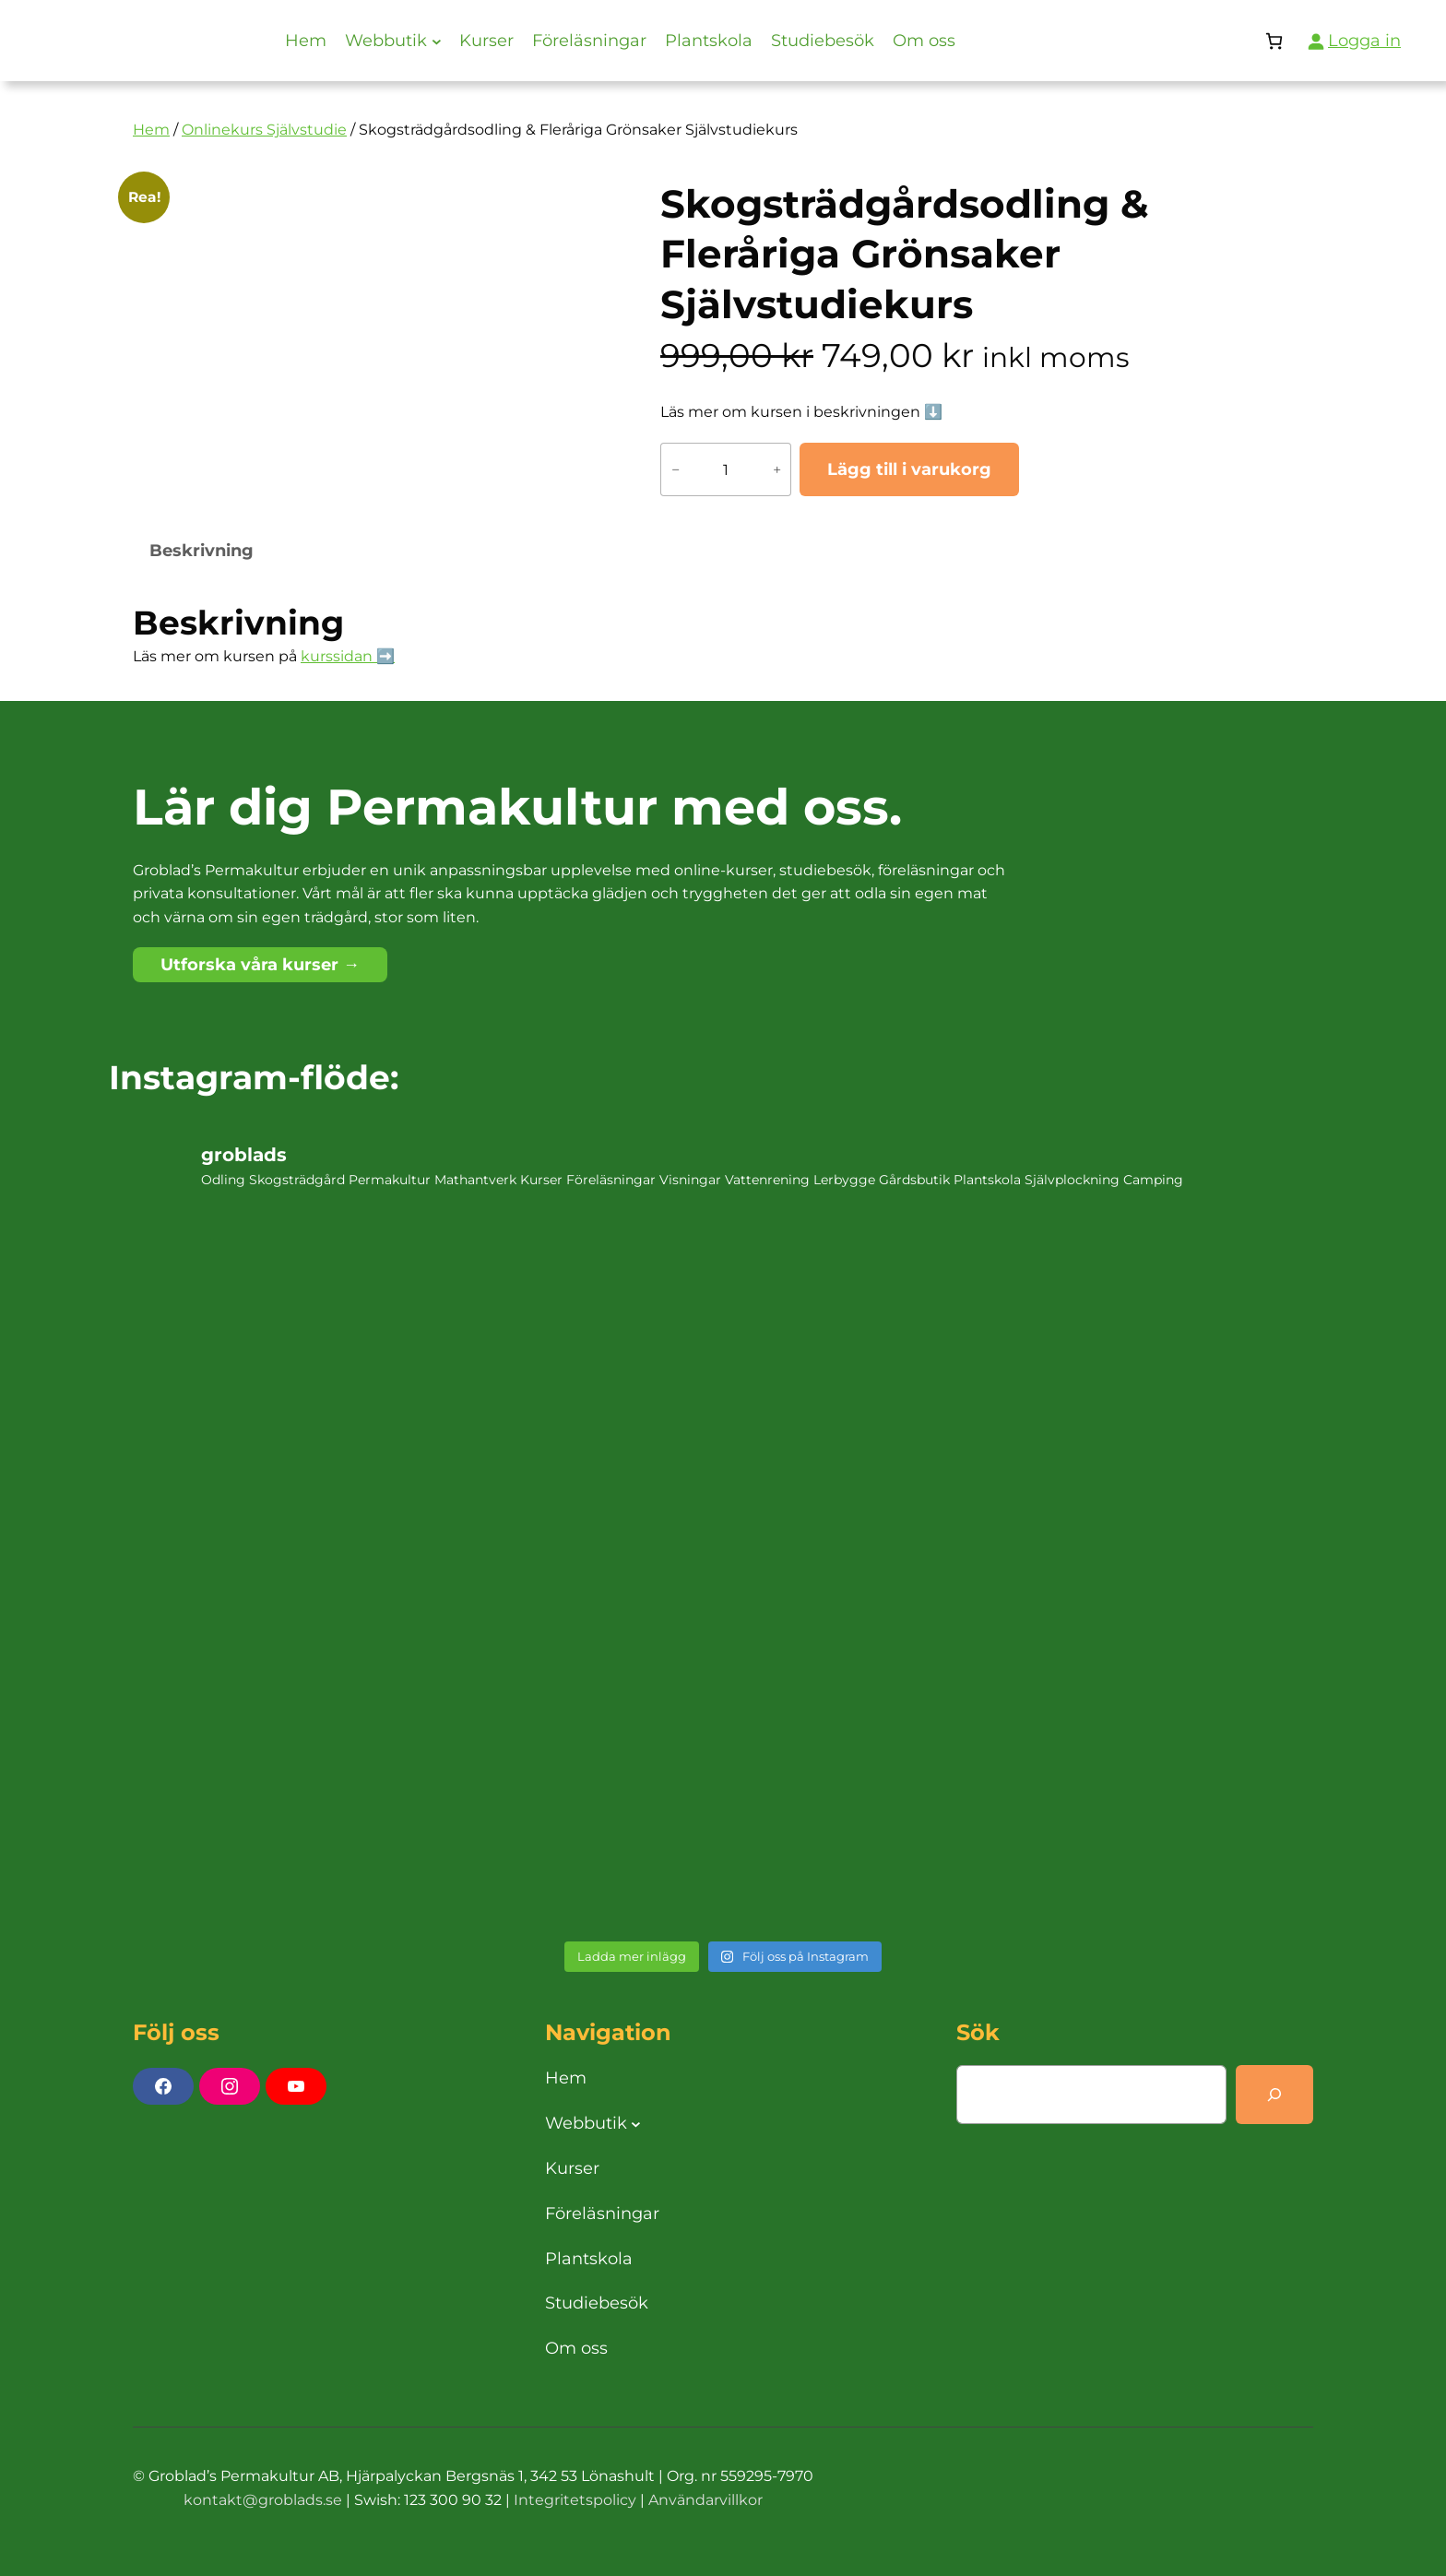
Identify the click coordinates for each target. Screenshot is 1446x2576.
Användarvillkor (705, 2500)
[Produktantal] (726, 469)
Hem (151, 129)
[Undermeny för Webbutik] (437, 41)
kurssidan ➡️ (348, 656)
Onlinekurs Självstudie (264, 129)
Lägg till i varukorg (909, 469)
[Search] (1274, 2094)
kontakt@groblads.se (263, 2500)
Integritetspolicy (575, 2500)
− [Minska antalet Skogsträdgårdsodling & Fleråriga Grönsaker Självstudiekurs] (675, 469)
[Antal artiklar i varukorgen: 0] (1274, 41)
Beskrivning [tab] (201, 550)
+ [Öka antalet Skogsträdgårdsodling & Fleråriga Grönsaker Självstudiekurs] (777, 469)
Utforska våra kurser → (260, 965)
